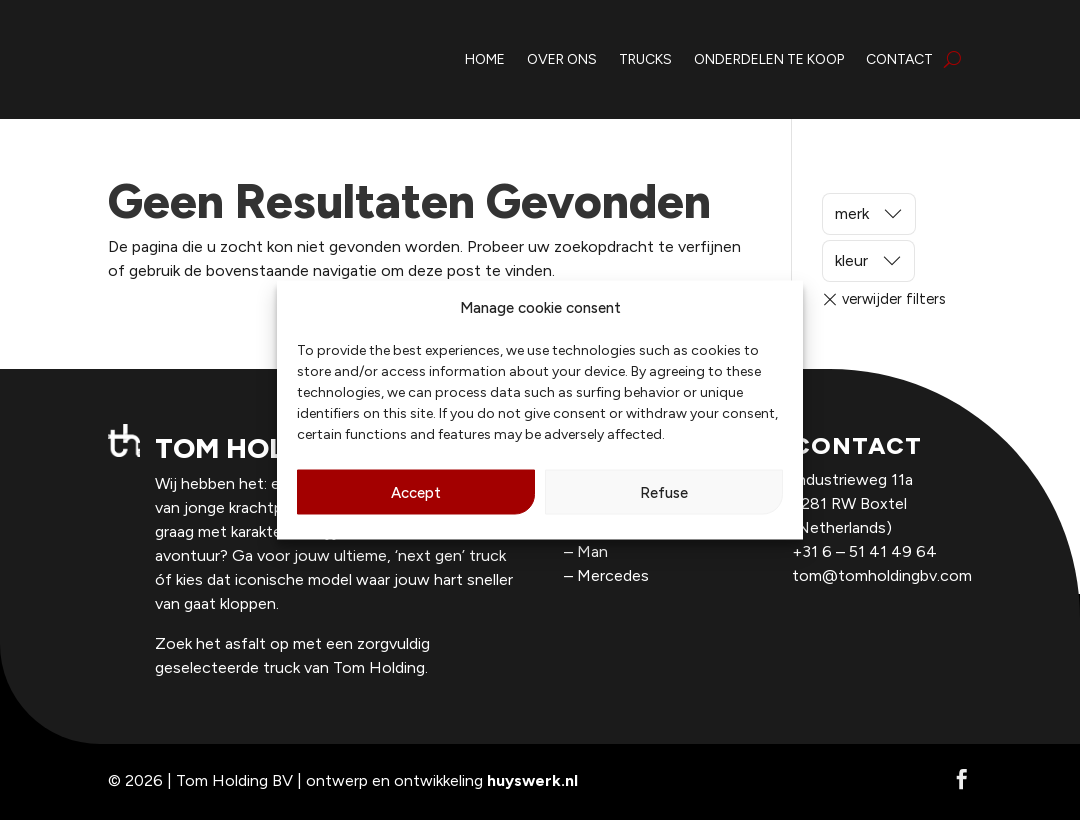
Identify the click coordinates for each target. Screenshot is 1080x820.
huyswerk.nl (532, 780)
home (485, 59)
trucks (645, 59)
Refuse (664, 492)
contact (899, 59)
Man (592, 551)
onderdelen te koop (769, 59)
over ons (562, 59)
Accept (416, 492)
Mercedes (613, 575)
